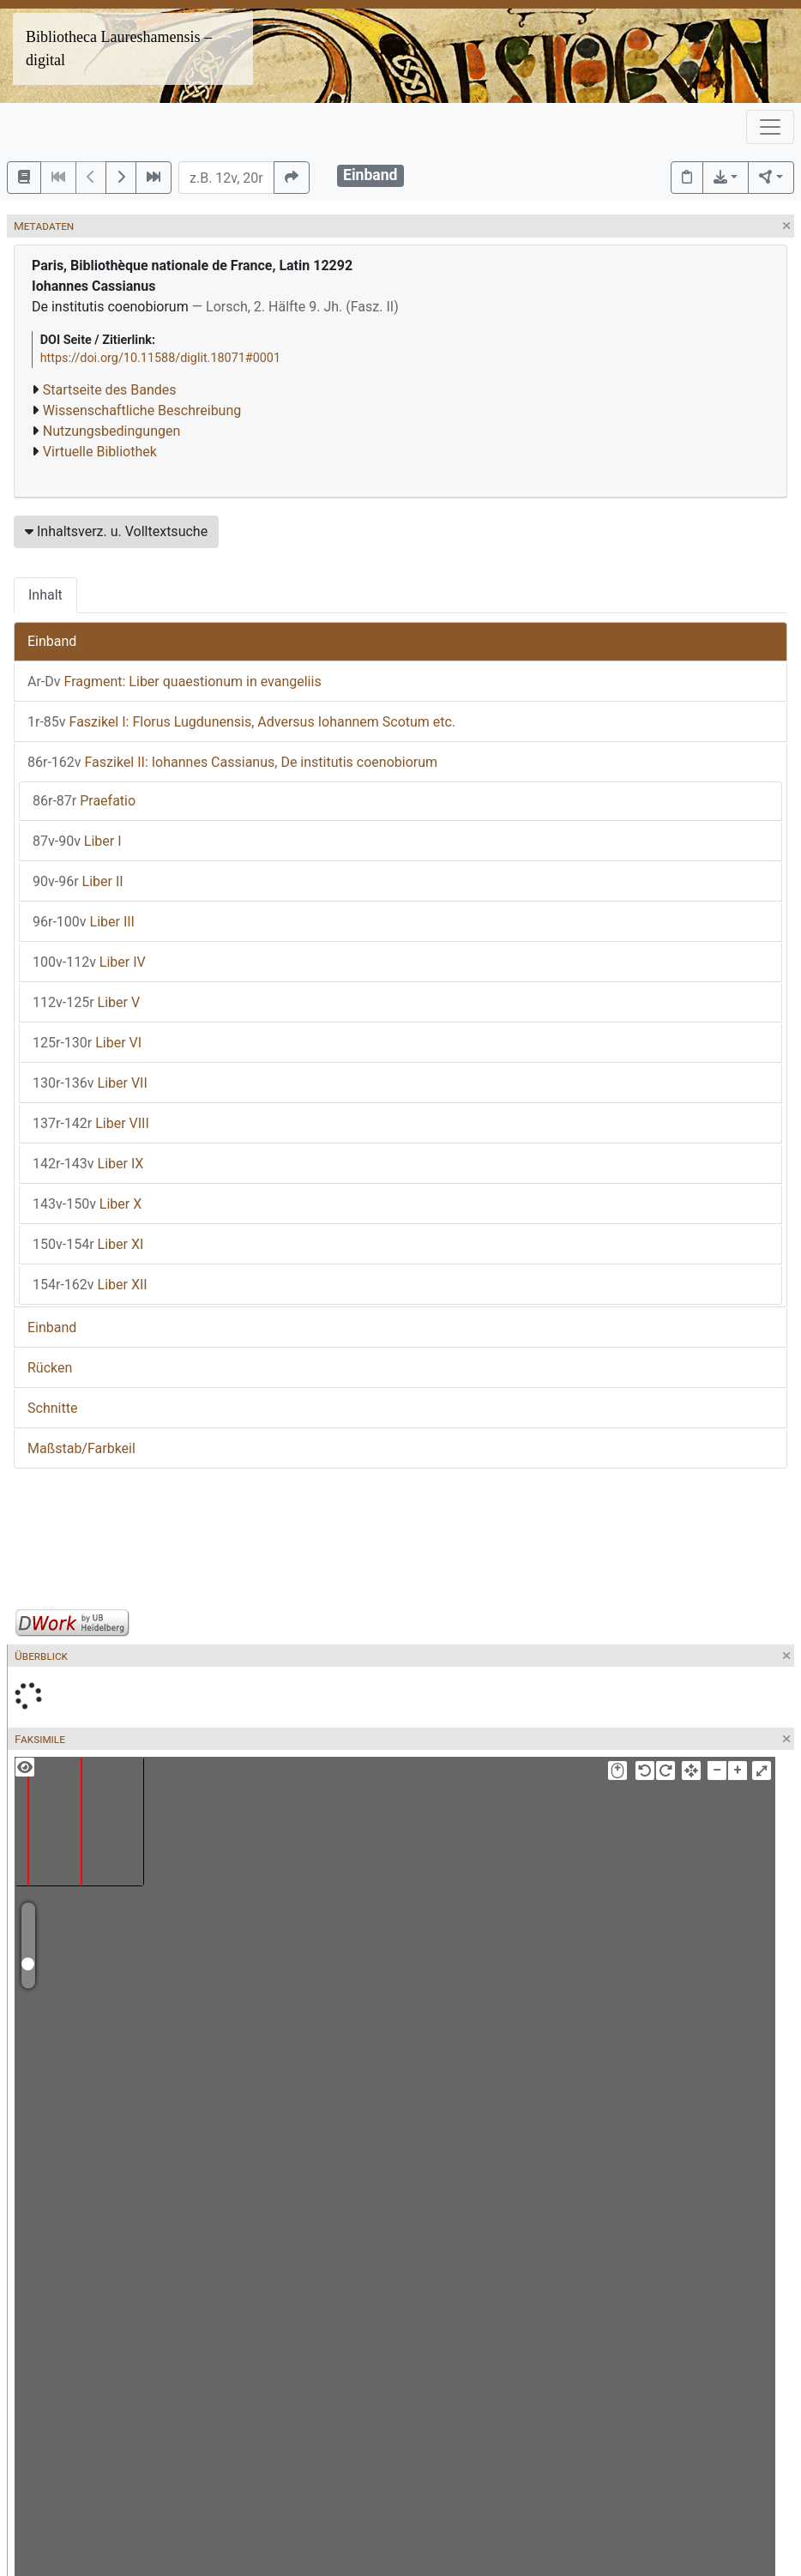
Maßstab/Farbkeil (81, 1448)
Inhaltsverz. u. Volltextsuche (116, 531)
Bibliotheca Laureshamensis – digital (119, 48)
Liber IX (88, 1163)
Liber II (78, 881)
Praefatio (84, 801)
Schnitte (52, 1408)
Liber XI (88, 1244)
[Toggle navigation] (770, 127)
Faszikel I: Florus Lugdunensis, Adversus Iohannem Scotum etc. (241, 722)
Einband (51, 641)
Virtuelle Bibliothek (100, 451)
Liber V (86, 1002)
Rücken (49, 1368)
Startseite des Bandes (110, 390)
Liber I (77, 841)
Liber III (84, 922)
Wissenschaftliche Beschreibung (142, 410)
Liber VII (90, 1083)
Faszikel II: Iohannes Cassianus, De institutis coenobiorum (232, 762)
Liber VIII (91, 1123)
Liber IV (89, 962)
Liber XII (90, 1284)
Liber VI (87, 1043)
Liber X (87, 1204)
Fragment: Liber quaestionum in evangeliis (174, 681)
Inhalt (45, 595)
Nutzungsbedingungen (111, 431)
